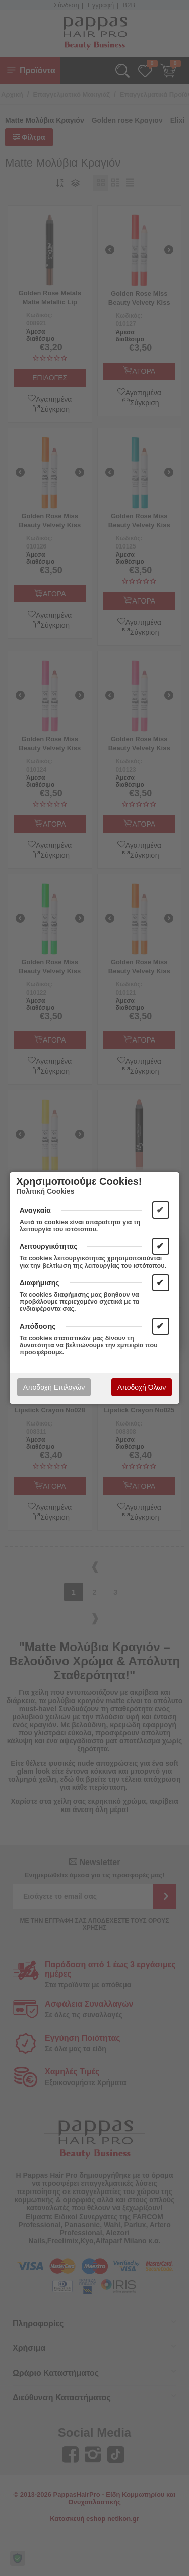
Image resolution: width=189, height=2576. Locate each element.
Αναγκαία (35, 1210)
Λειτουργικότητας (49, 1246)
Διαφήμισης (39, 1283)
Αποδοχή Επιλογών (54, 1387)
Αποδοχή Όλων (141, 1387)
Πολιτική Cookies (45, 1191)
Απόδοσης (38, 1326)
